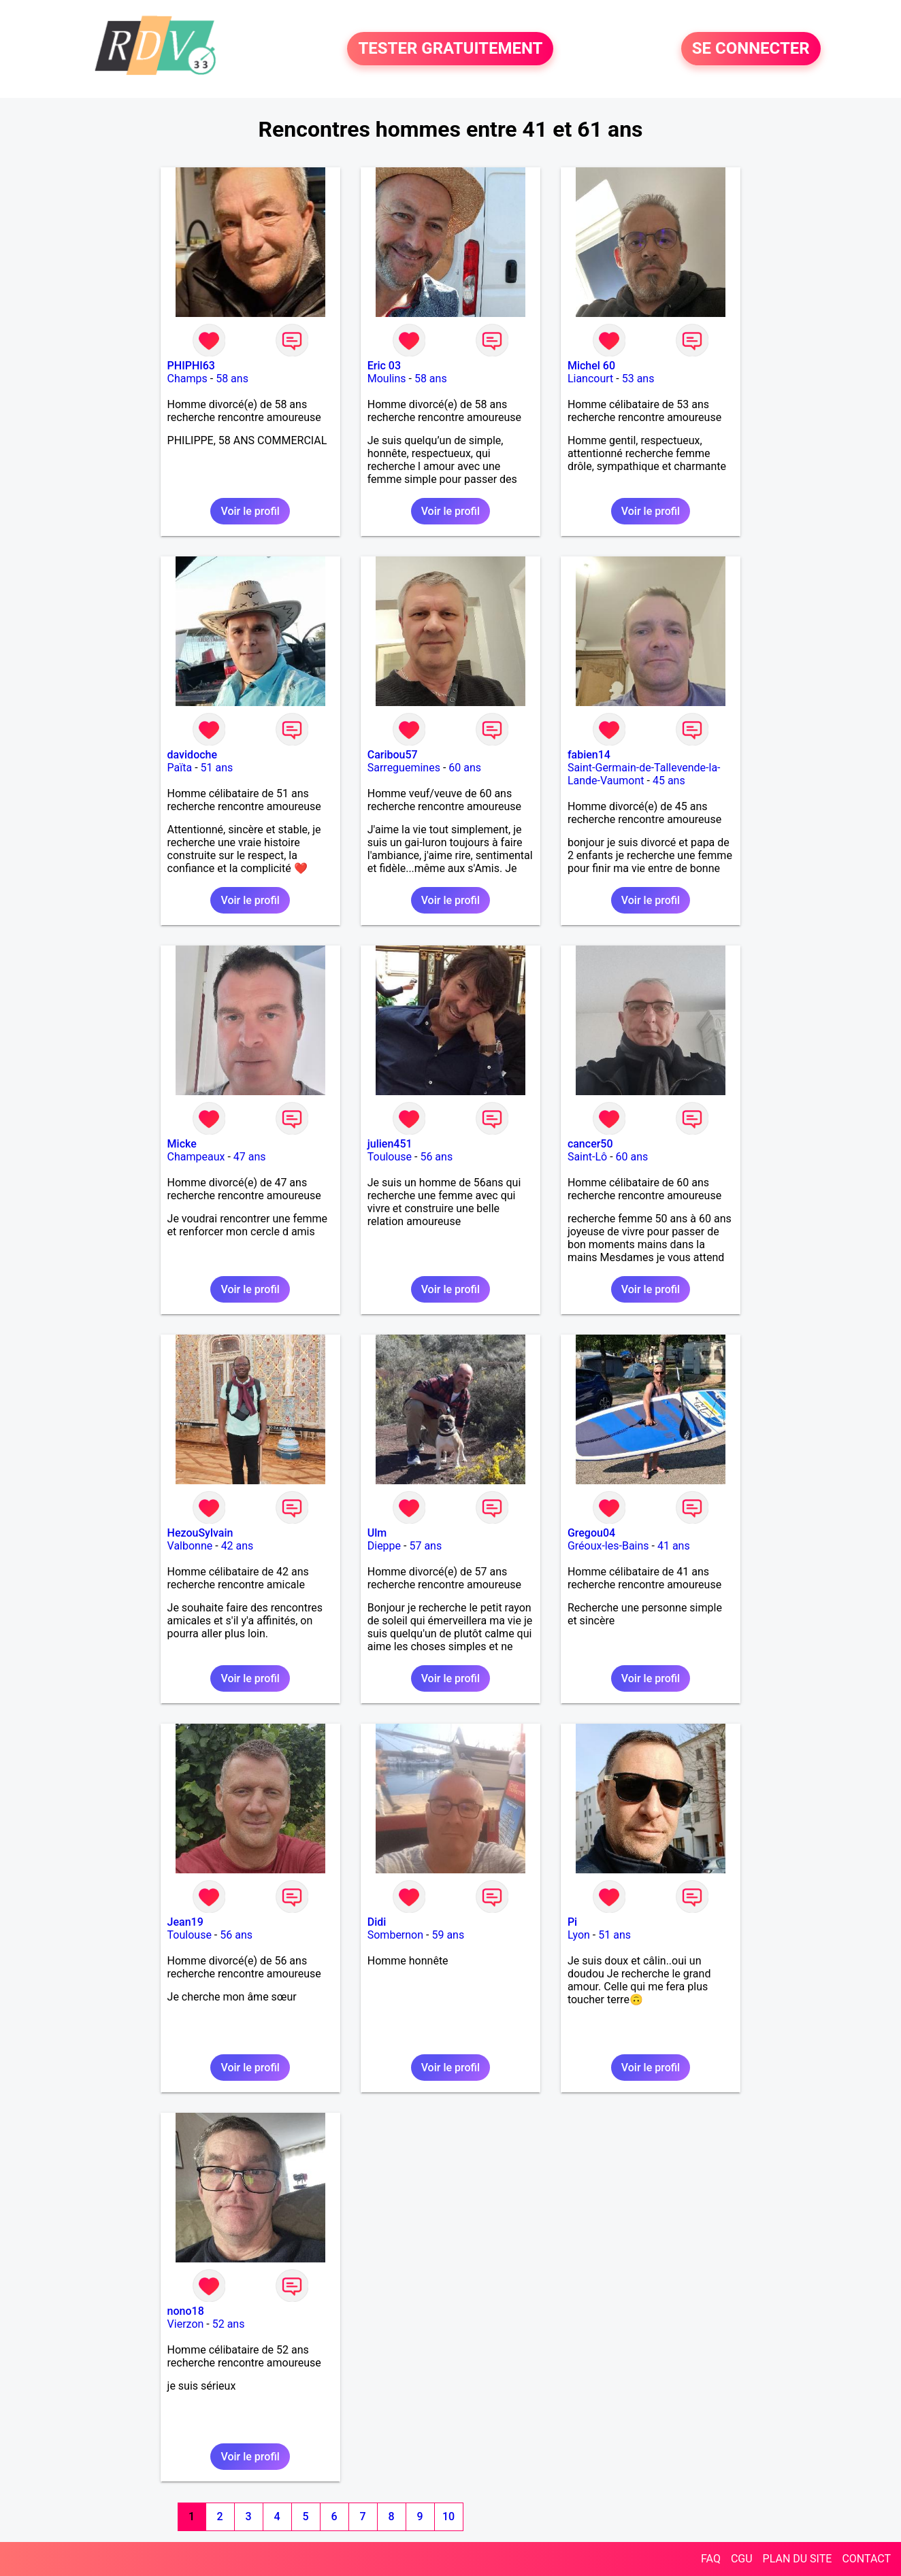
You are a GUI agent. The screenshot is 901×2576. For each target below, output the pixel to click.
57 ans (425, 1545)
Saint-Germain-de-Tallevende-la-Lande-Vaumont (644, 774)
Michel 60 (591, 365)
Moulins (386, 378)
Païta (180, 767)
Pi (572, 1922)
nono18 (185, 2311)
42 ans (237, 1545)
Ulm (377, 1532)
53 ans (638, 378)
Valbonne (190, 1545)
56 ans (436, 1156)
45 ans (669, 780)
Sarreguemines (403, 767)
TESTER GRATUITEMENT (450, 48)
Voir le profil (249, 511)
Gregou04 (591, 1532)
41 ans (673, 1545)
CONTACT (866, 2558)
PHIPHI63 (191, 365)
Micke (182, 1143)
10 (448, 2516)
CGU (742, 2558)
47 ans (249, 1156)
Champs (187, 378)
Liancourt (590, 378)
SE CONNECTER (751, 48)
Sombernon (395, 1934)
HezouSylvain (200, 1532)
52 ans (228, 2324)
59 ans (447, 1934)
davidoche (192, 754)
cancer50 (590, 1143)
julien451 (389, 1143)
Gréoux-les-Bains (608, 1545)
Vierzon (185, 2324)
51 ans (217, 767)
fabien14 (589, 754)
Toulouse (389, 1156)
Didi (377, 1922)
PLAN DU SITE (797, 2558)
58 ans (232, 378)
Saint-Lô (587, 1156)
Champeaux (196, 1156)
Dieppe (384, 1545)
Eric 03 (384, 365)
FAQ (711, 2558)
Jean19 (185, 1922)
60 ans (464, 767)
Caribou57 (392, 754)
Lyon (579, 1934)
